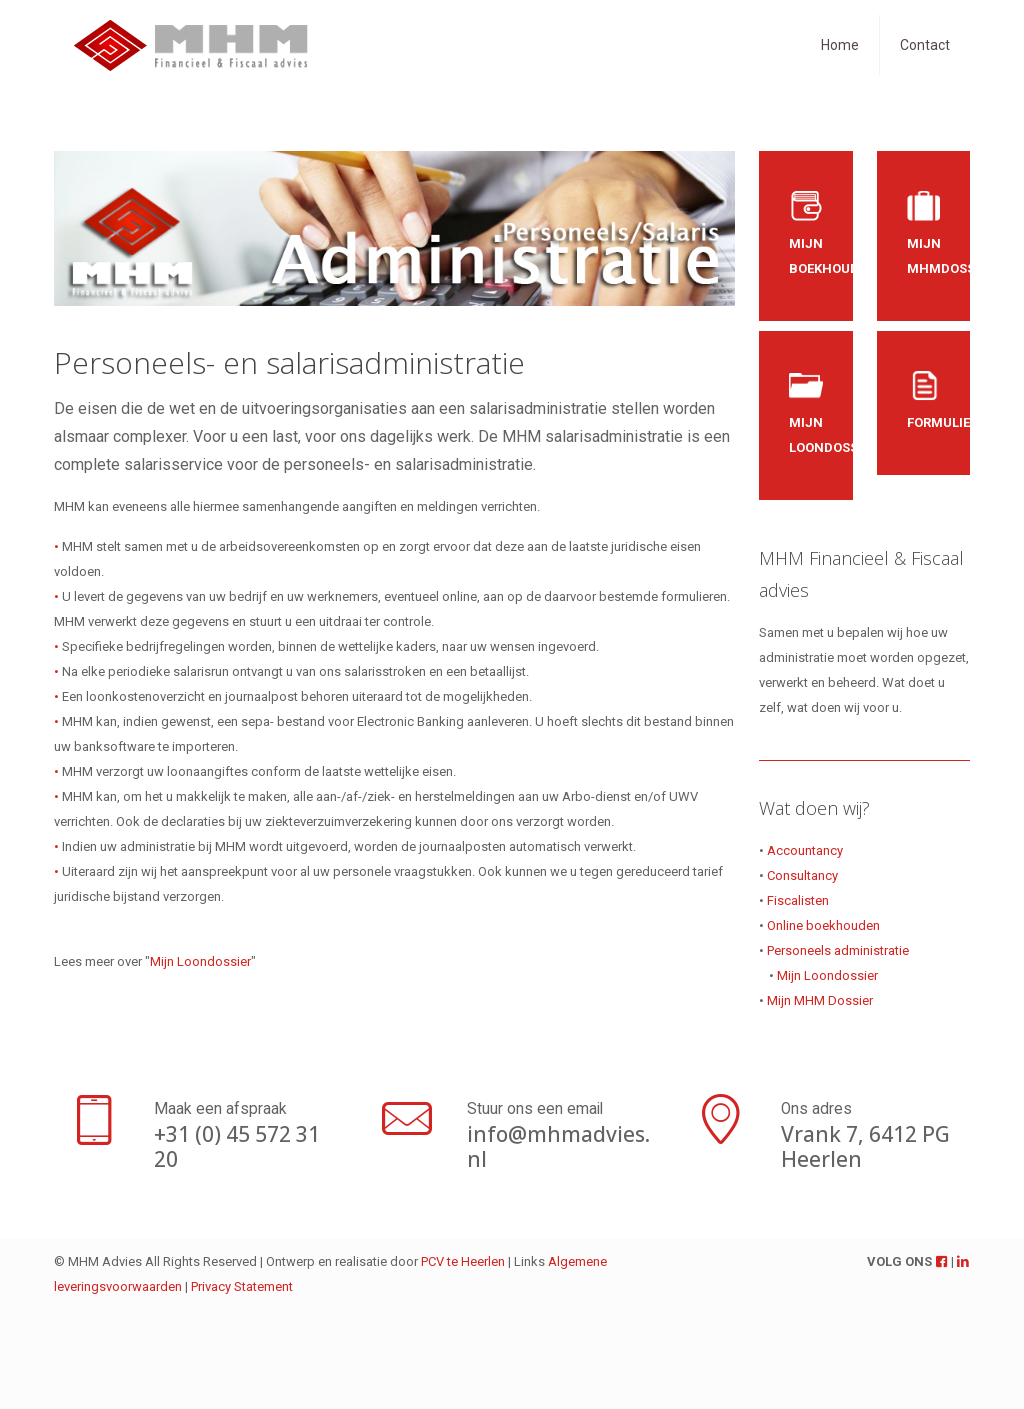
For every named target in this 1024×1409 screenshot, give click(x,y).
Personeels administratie (838, 950)
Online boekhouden (823, 925)
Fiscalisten (798, 900)
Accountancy (805, 850)
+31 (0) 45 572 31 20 (237, 1146)
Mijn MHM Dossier (820, 1000)
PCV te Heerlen (463, 1261)
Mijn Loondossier (200, 961)
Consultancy (802, 875)
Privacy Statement (242, 1286)
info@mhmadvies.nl (558, 1146)
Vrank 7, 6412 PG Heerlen (865, 1146)
